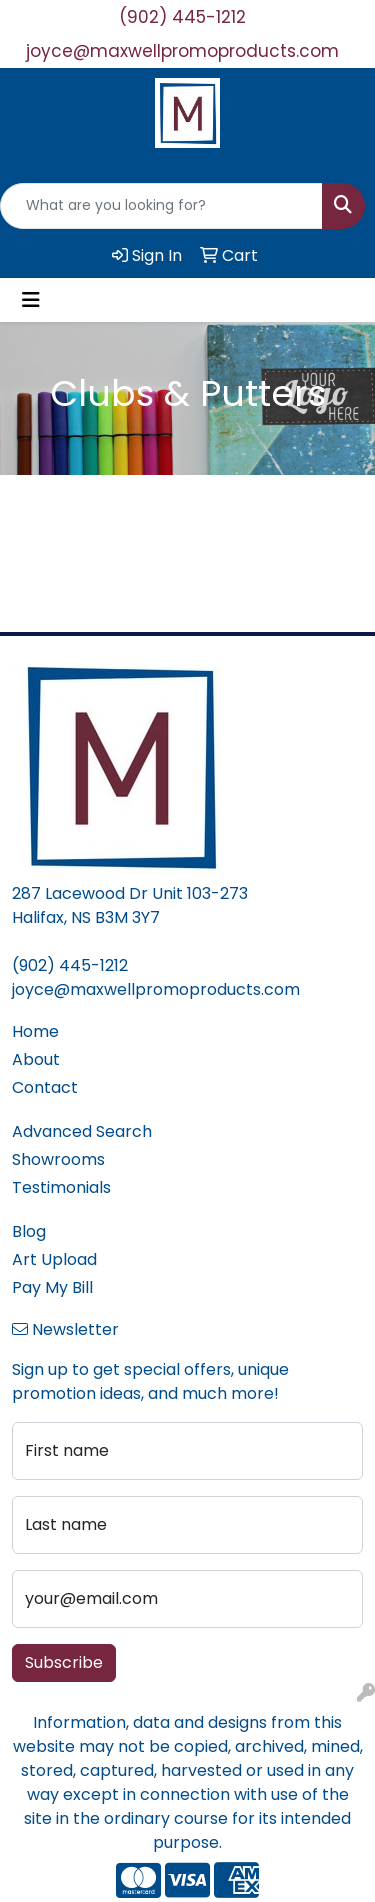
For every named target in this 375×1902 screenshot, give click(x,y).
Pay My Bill (52, 1287)
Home (35, 1031)
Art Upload (54, 1259)
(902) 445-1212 (182, 17)
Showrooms (58, 1159)
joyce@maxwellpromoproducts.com (182, 51)
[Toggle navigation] (31, 300)
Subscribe (64, 1662)
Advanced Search (82, 1131)
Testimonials (61, 1187)
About (36, 1059)
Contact (45, 1087)
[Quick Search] (161, 206)
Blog (29, 1231)
